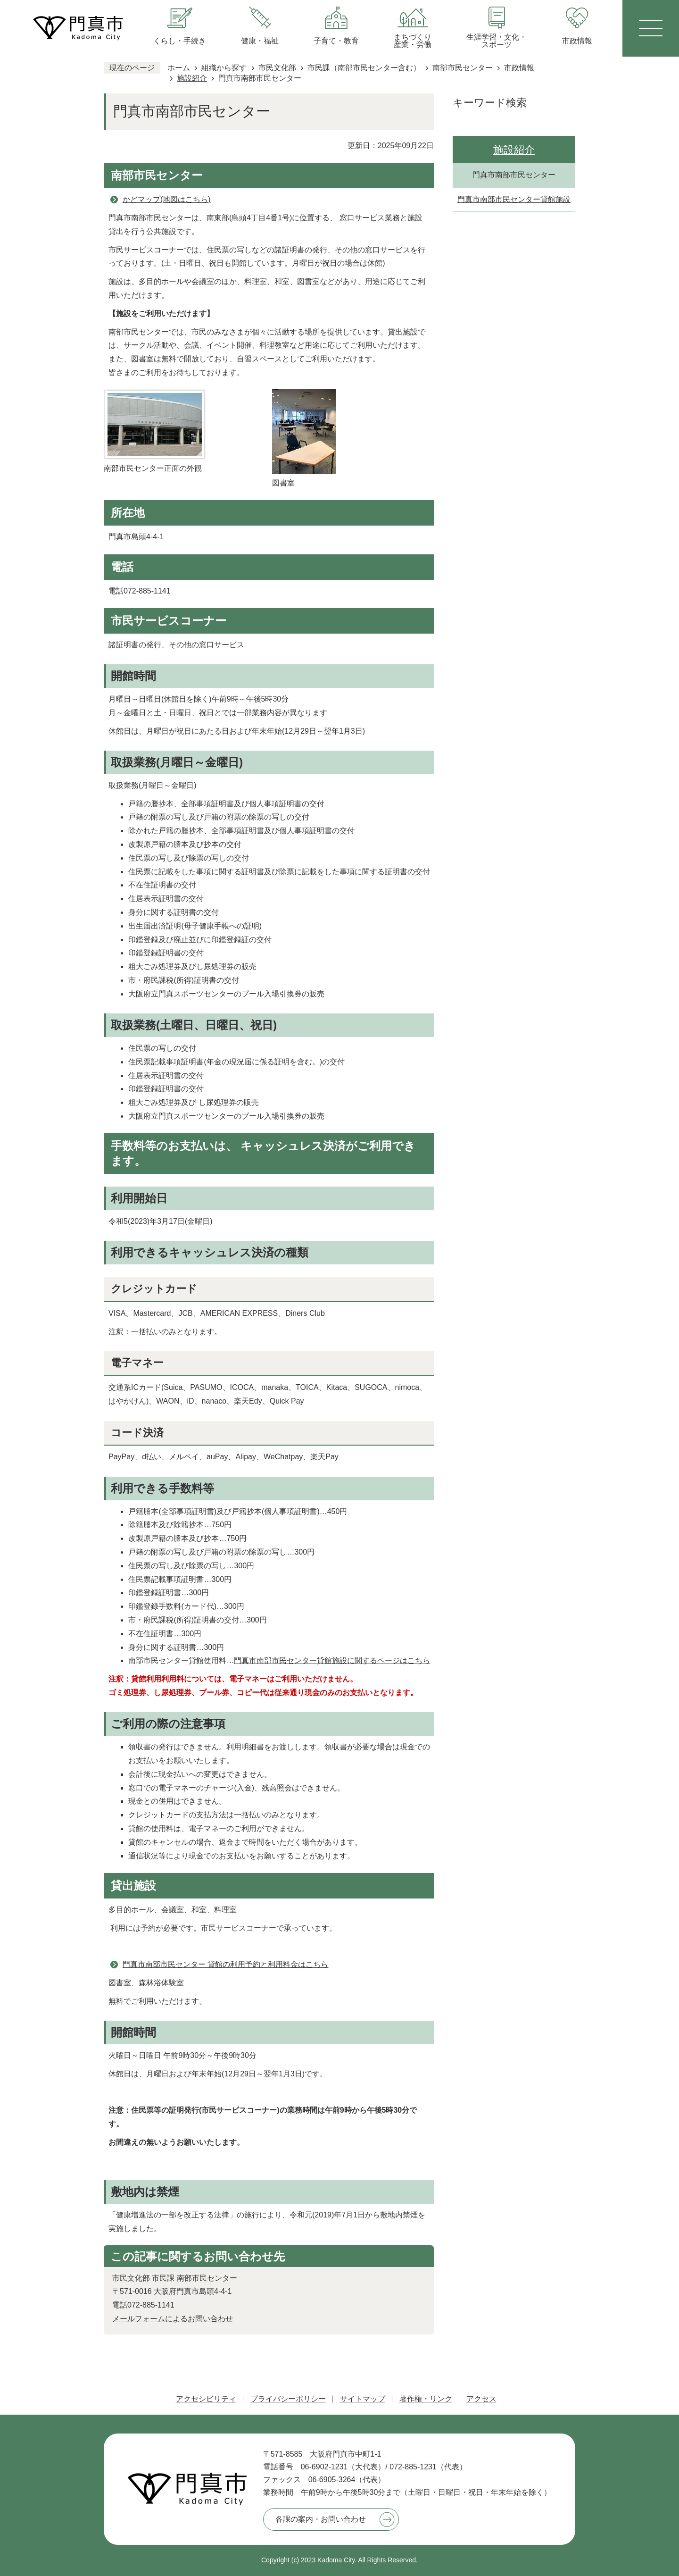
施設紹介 (192, 78)
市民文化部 (277, 68)
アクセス (481, 2399)
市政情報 (519, 68)
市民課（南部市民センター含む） (364, 68)
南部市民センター (462, 68)
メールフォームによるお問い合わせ (172, 2319)
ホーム (178, 68)
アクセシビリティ (206, 2399)
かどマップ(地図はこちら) (167, 199)
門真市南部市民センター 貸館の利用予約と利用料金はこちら (225, 1964)
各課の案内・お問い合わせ (320, 2519)
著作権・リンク (425, 2399)
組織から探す (224, 68)
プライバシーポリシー (288, 2399)
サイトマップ (362, 2399)
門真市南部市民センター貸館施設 (514, 199)
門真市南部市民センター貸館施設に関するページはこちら (332, 1660)
